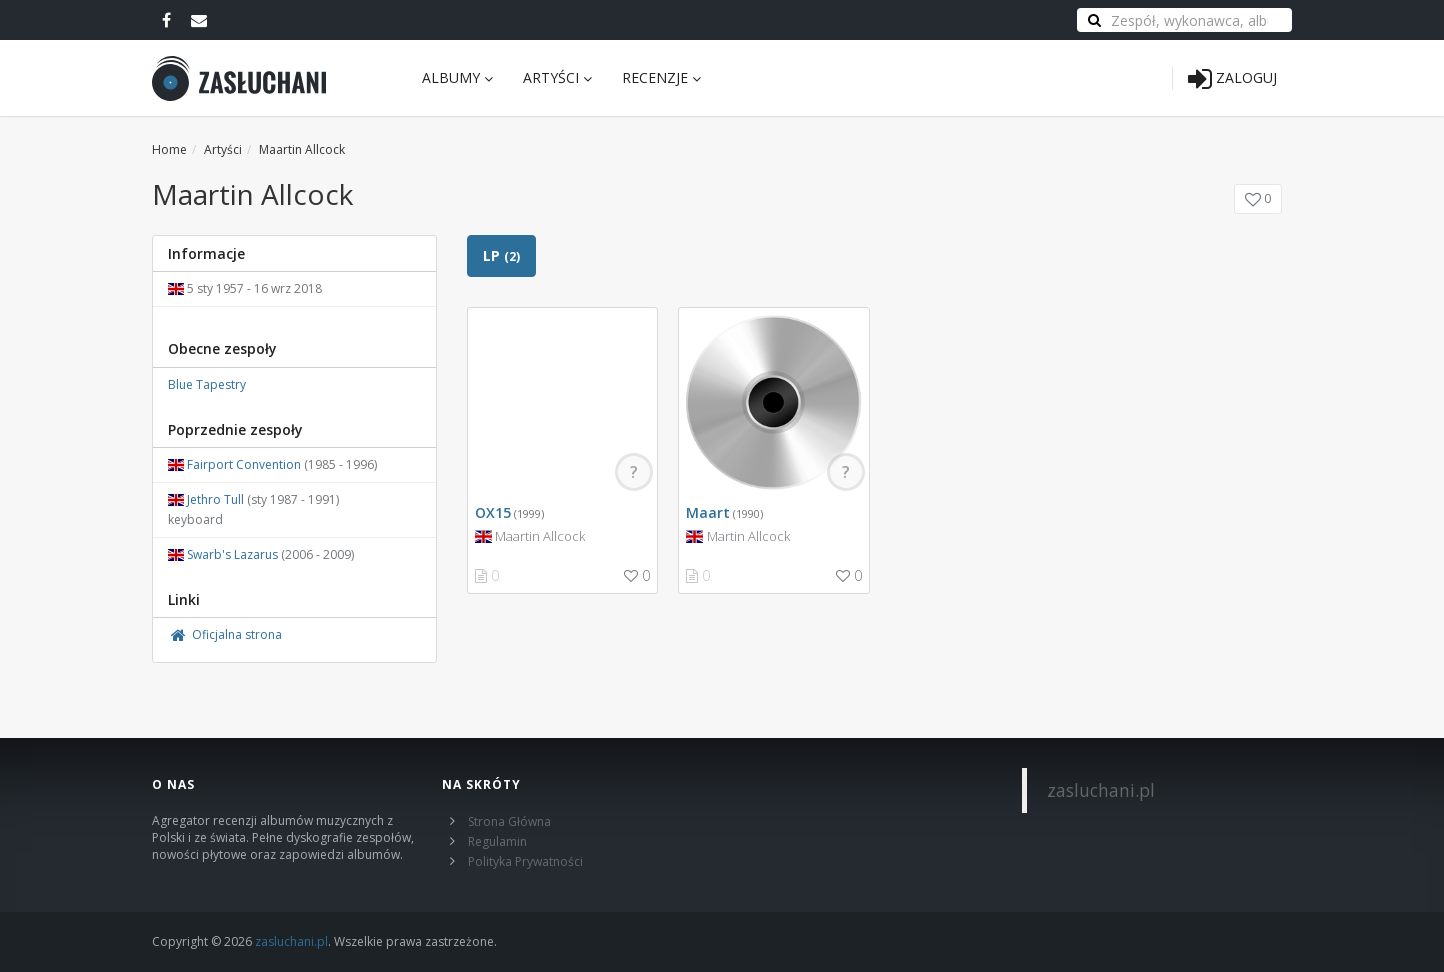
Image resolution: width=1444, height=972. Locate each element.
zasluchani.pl (1101, 790)
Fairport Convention (244, 464)
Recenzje (661, 77)
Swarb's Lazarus (232, 554)
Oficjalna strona (225, 634)
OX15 (493, 512)
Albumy (457, 77)
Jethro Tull (215, 499)
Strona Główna (509, 821)
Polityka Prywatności (525, 861)
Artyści (557, 77)
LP (501, 255)
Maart (708, 512)
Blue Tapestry (207, 384)
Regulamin (497, 841)
